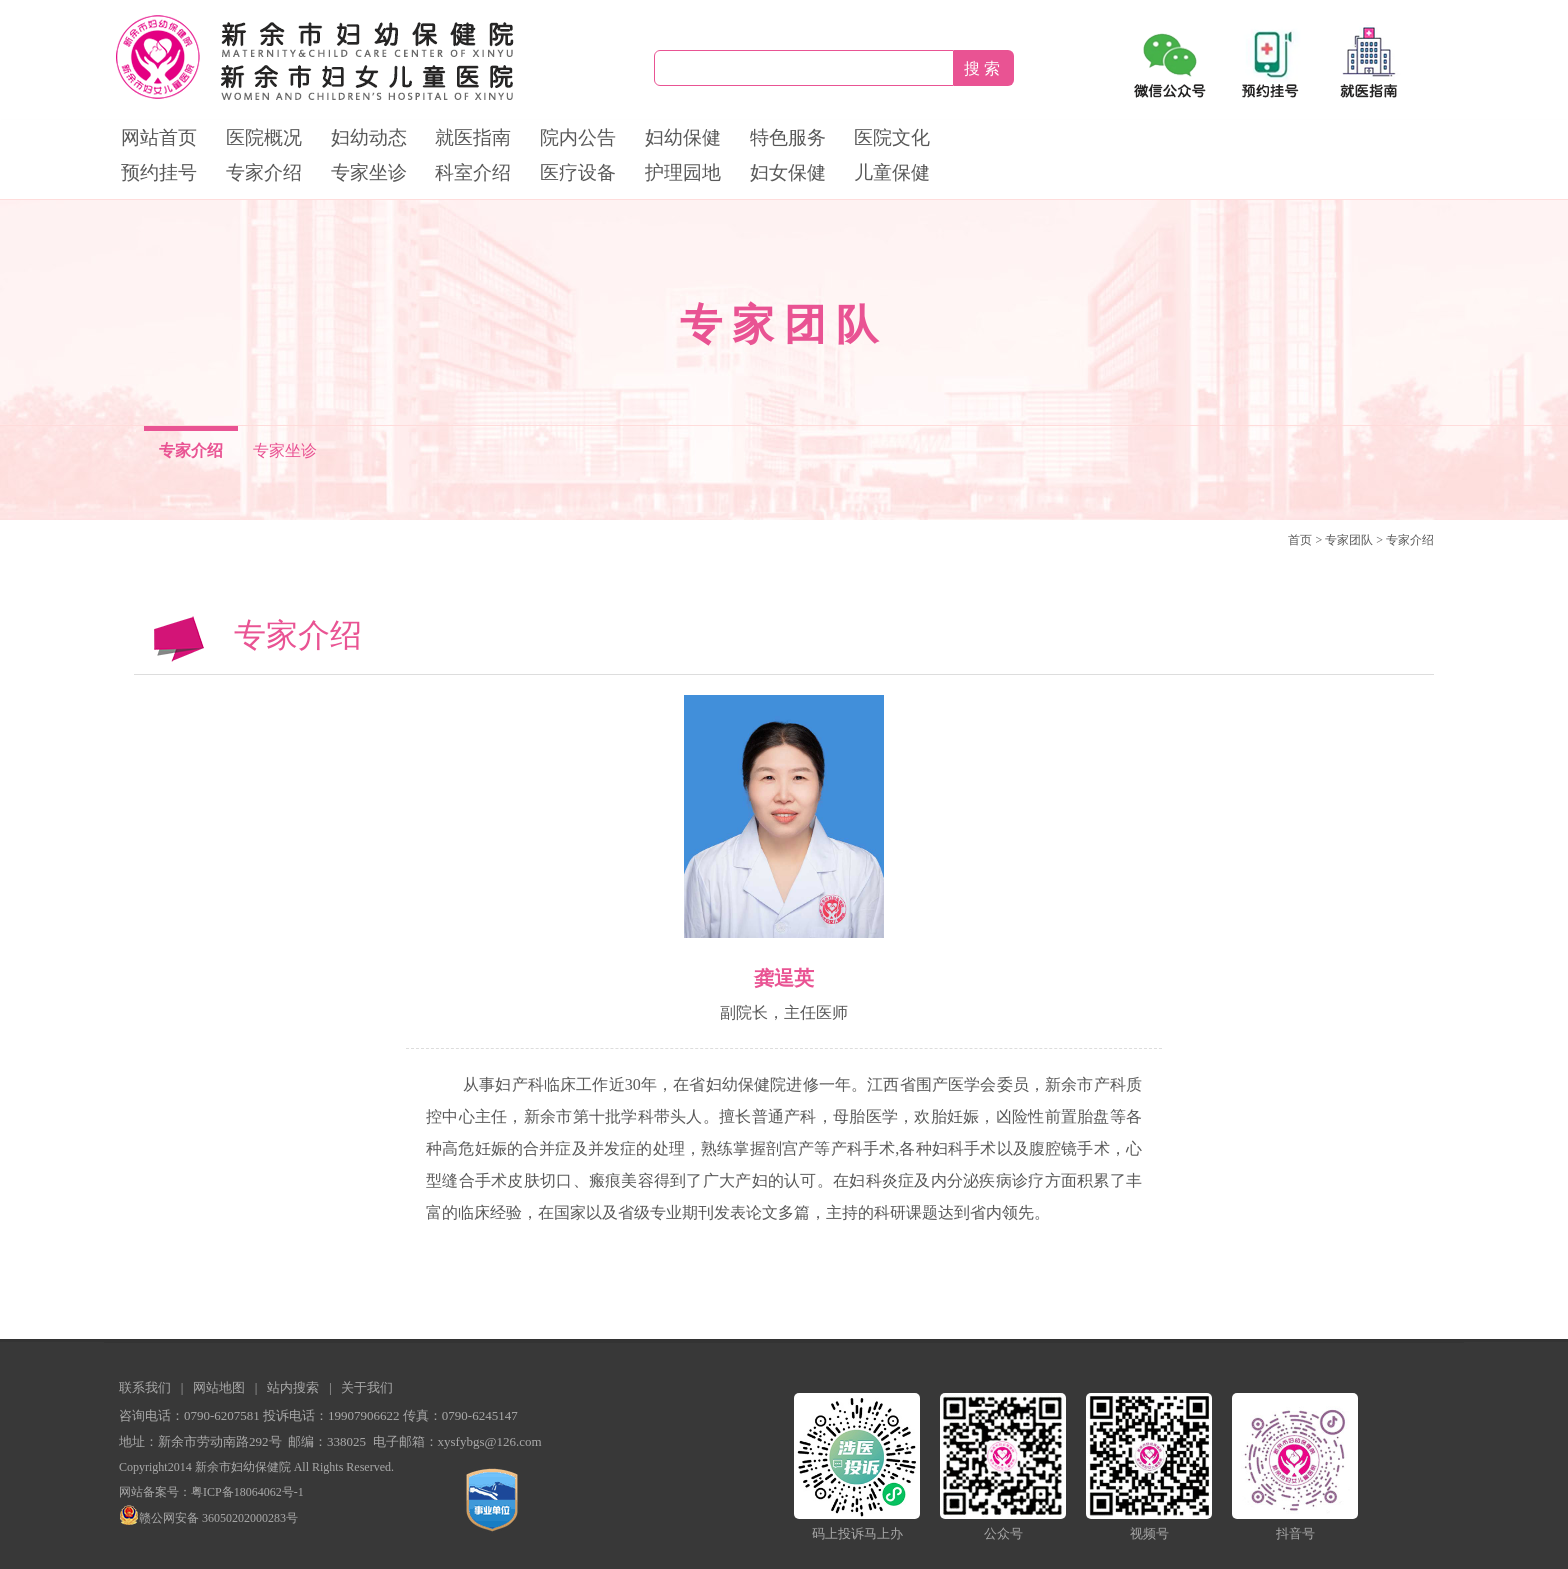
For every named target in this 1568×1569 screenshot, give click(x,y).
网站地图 (219, 1387)
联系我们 (145, 1387)
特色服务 (788, 137)
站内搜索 (293, 1387)
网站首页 (159, 137)
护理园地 (683, 172)
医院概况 (264, 137)
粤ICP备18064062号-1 (247, 1492)
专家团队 (1349, 540)
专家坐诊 (369, 172)
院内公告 (578, 137)
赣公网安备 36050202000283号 (208, 1518)
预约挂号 (159, 172)
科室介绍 (473, 172)
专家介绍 (264, 172)
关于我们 (367, 1387)
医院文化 (892, 137)
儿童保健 (892, 172)
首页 (1300, 540)
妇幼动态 (369, 137)
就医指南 (473, 137)
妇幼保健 (683, 137)
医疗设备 (578, 172)
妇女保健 (788, 172)
